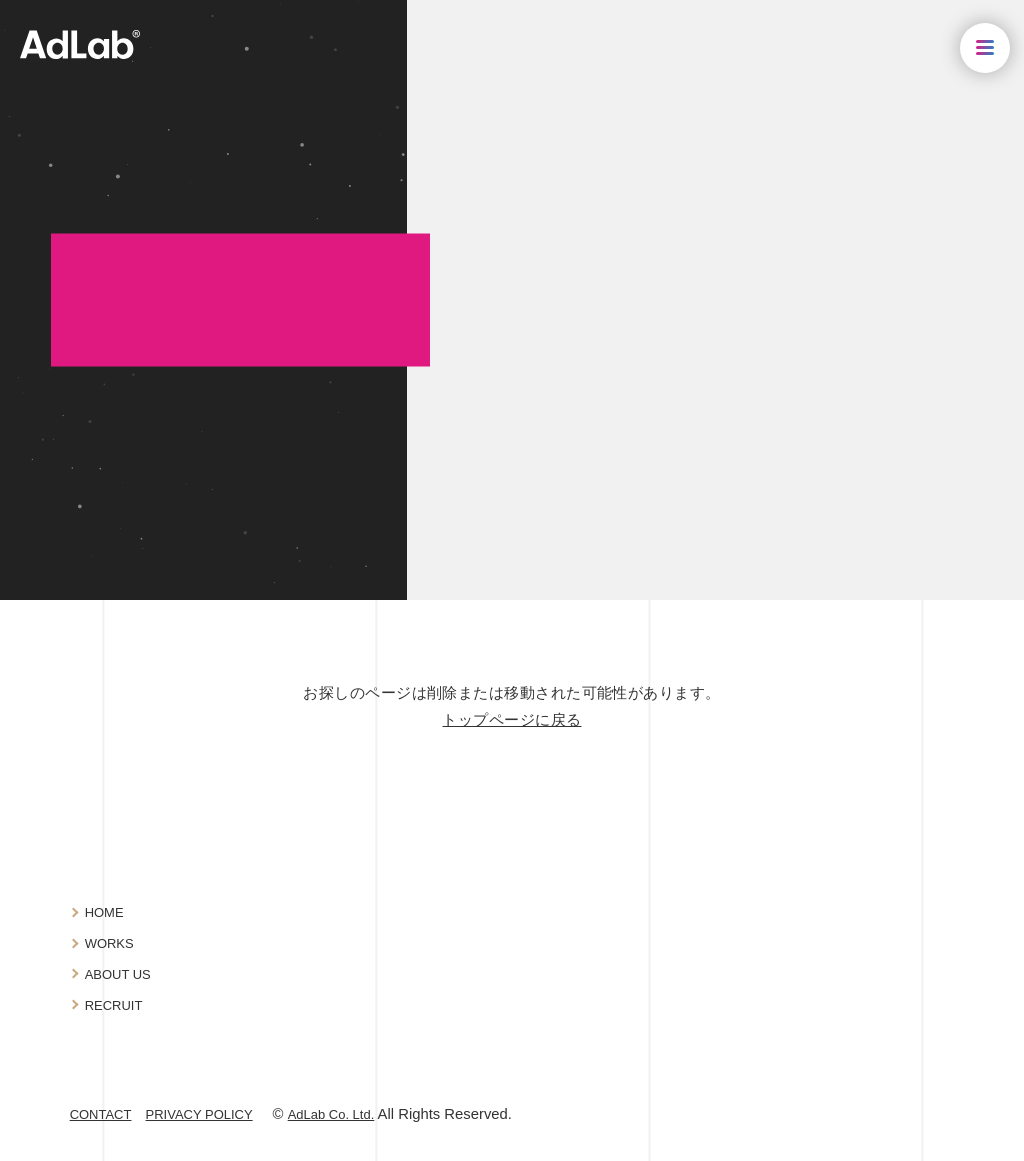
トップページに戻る (511, 720)
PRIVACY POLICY (199, 1114)
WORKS (109, 943)
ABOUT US (118, 974)
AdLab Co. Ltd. (331, 1114)
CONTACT (101, 1114)
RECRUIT (114, 1005)
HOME (104, 912)
